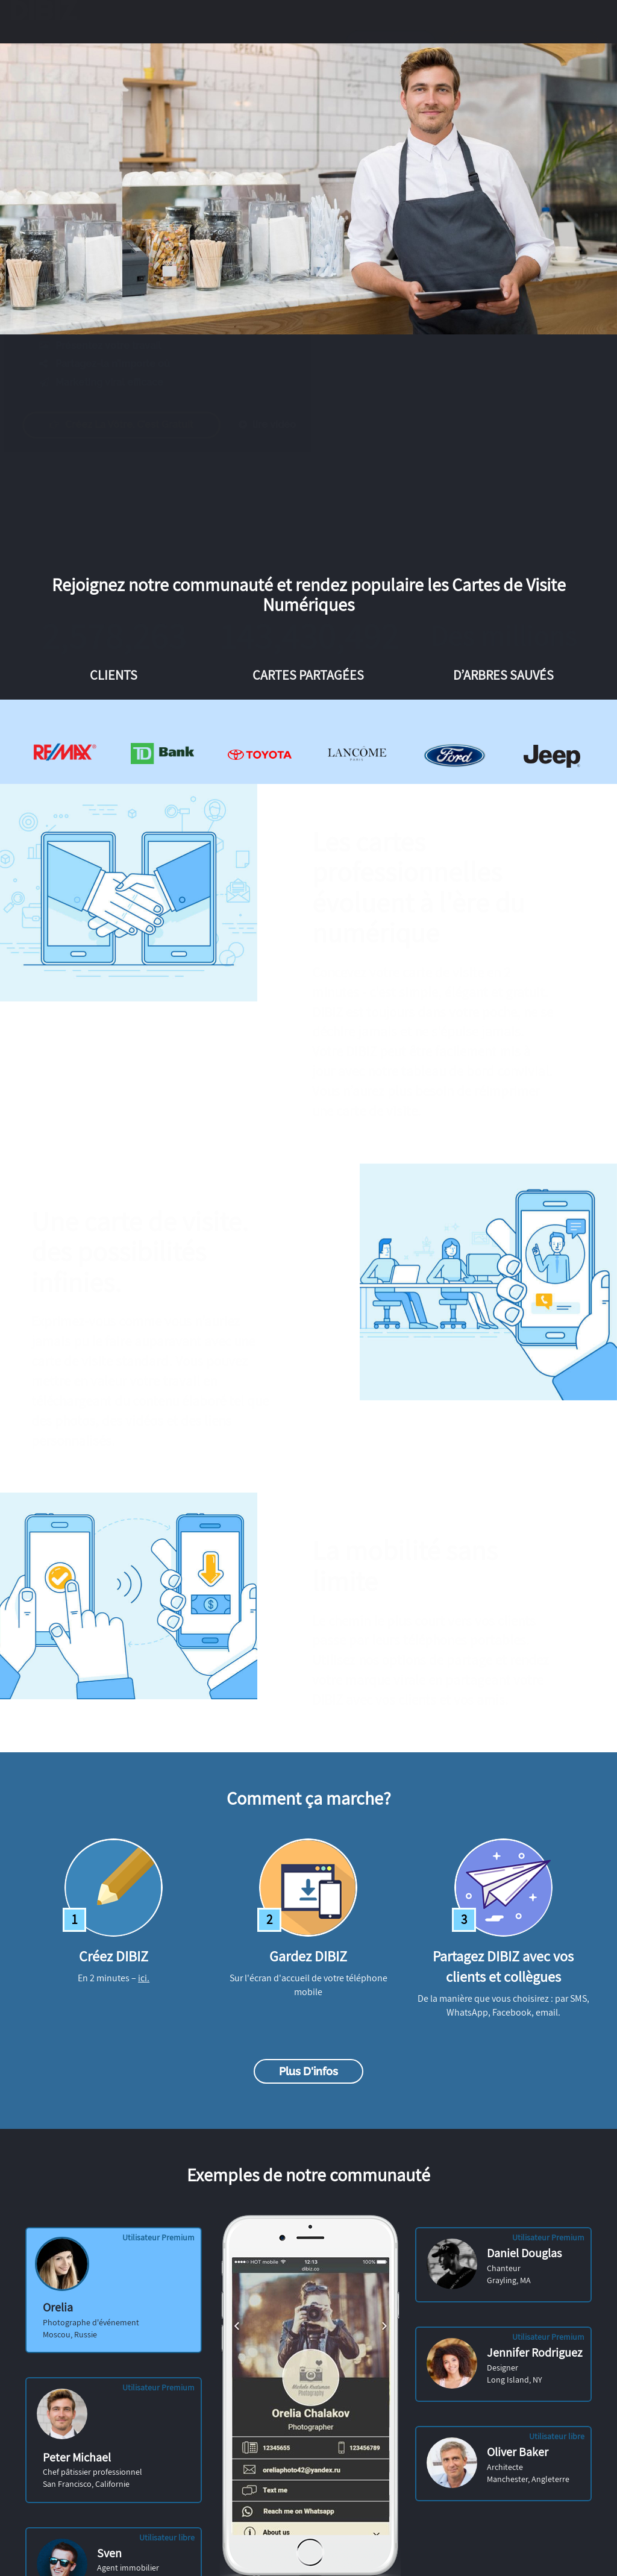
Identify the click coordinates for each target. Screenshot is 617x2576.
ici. (143, 1978)
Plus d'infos (308, 2071)
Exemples (199, 55)
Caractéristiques (121, 55)
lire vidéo (278, 424)
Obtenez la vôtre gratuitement (523, 55)
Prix (252, 55)
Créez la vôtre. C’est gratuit (133, 424)
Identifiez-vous (391, 55)
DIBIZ (50, 22)
